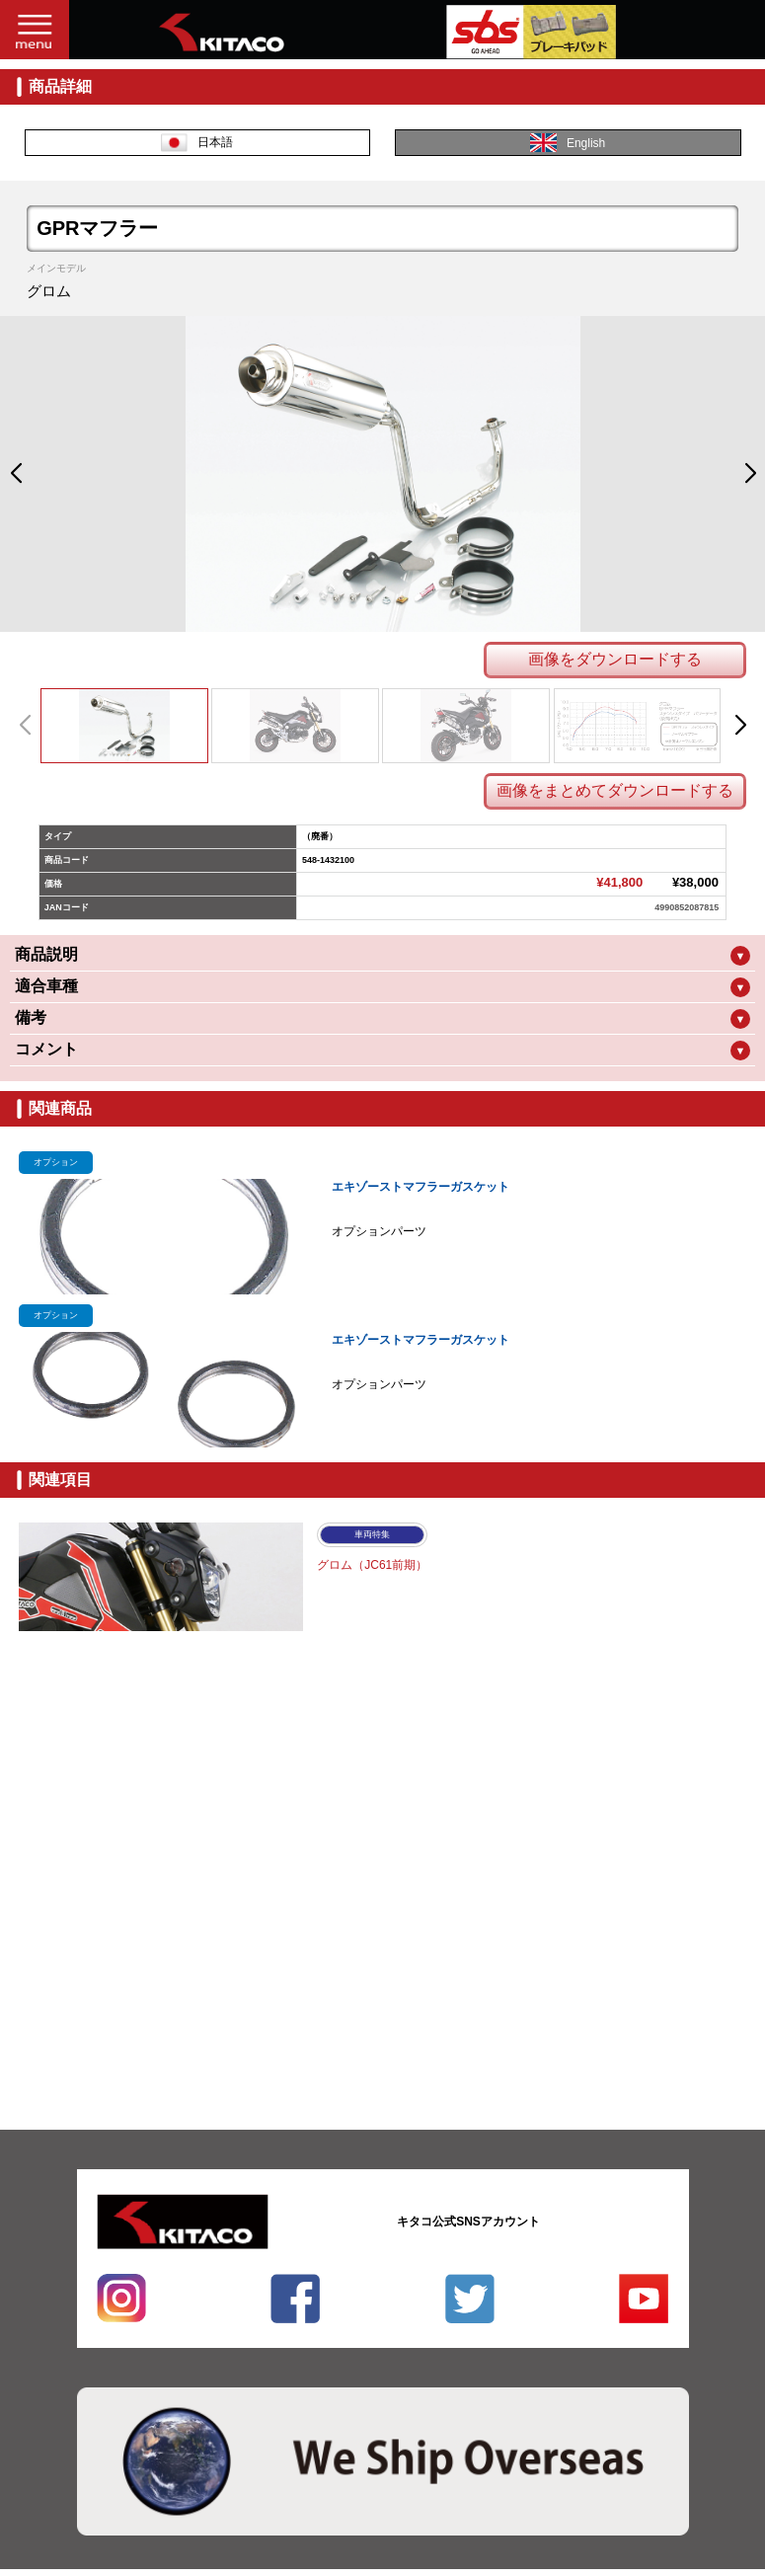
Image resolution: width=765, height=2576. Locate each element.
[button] (15, 474)
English (567, 142)
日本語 (197, 142)
